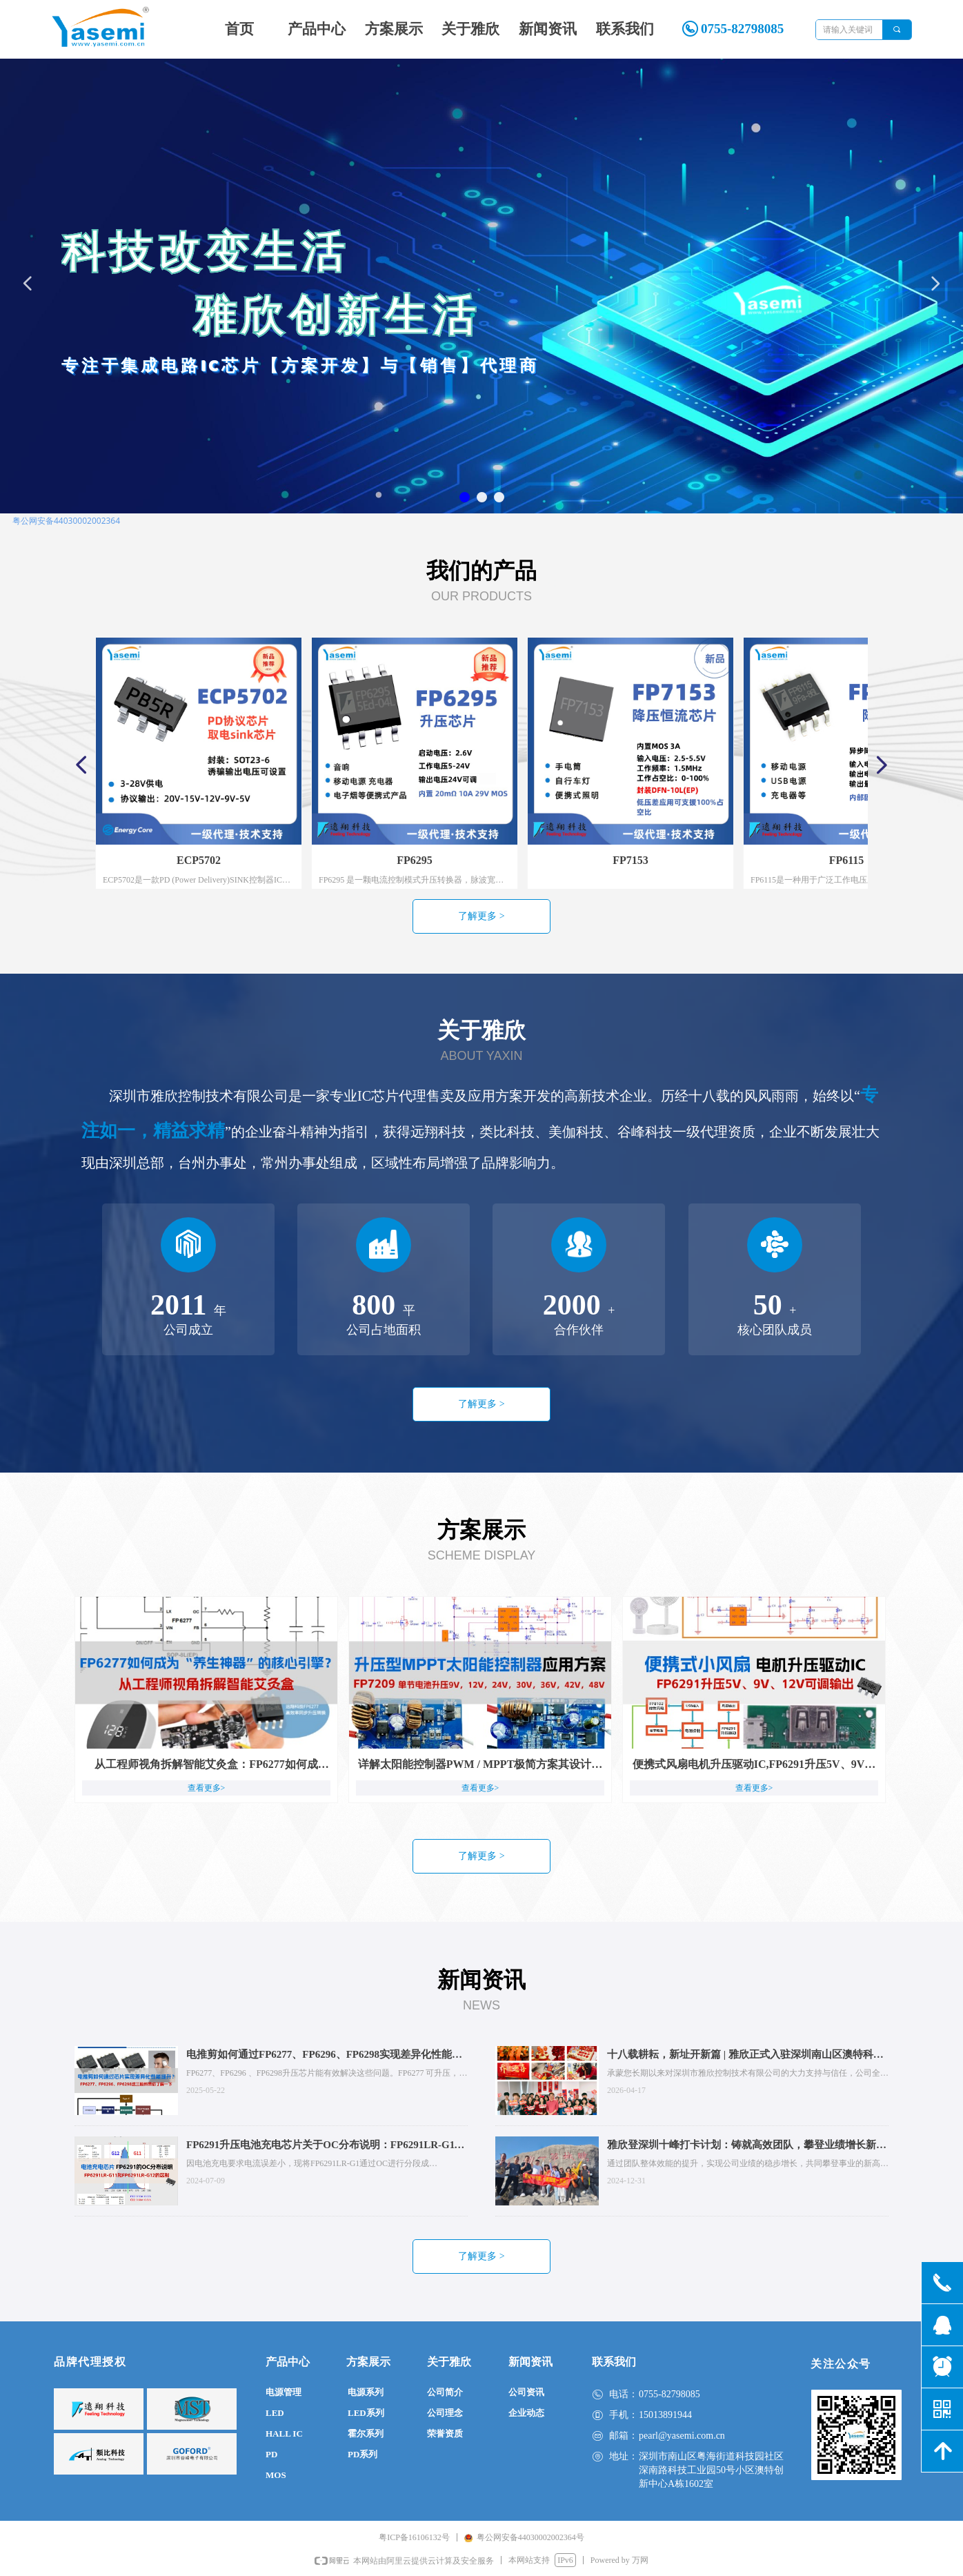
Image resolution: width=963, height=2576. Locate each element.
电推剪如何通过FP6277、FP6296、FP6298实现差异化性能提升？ (324, 2056)
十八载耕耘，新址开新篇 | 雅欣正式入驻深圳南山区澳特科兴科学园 (745, 2056)
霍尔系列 (366, 2433)
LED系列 (366, 2413)
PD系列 (362, 2454)
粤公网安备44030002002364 (66, 521)
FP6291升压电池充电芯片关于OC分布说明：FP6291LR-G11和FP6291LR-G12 (322, 2146)
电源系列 (366, 2392)
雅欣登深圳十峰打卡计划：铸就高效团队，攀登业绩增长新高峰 (746, 2146)
